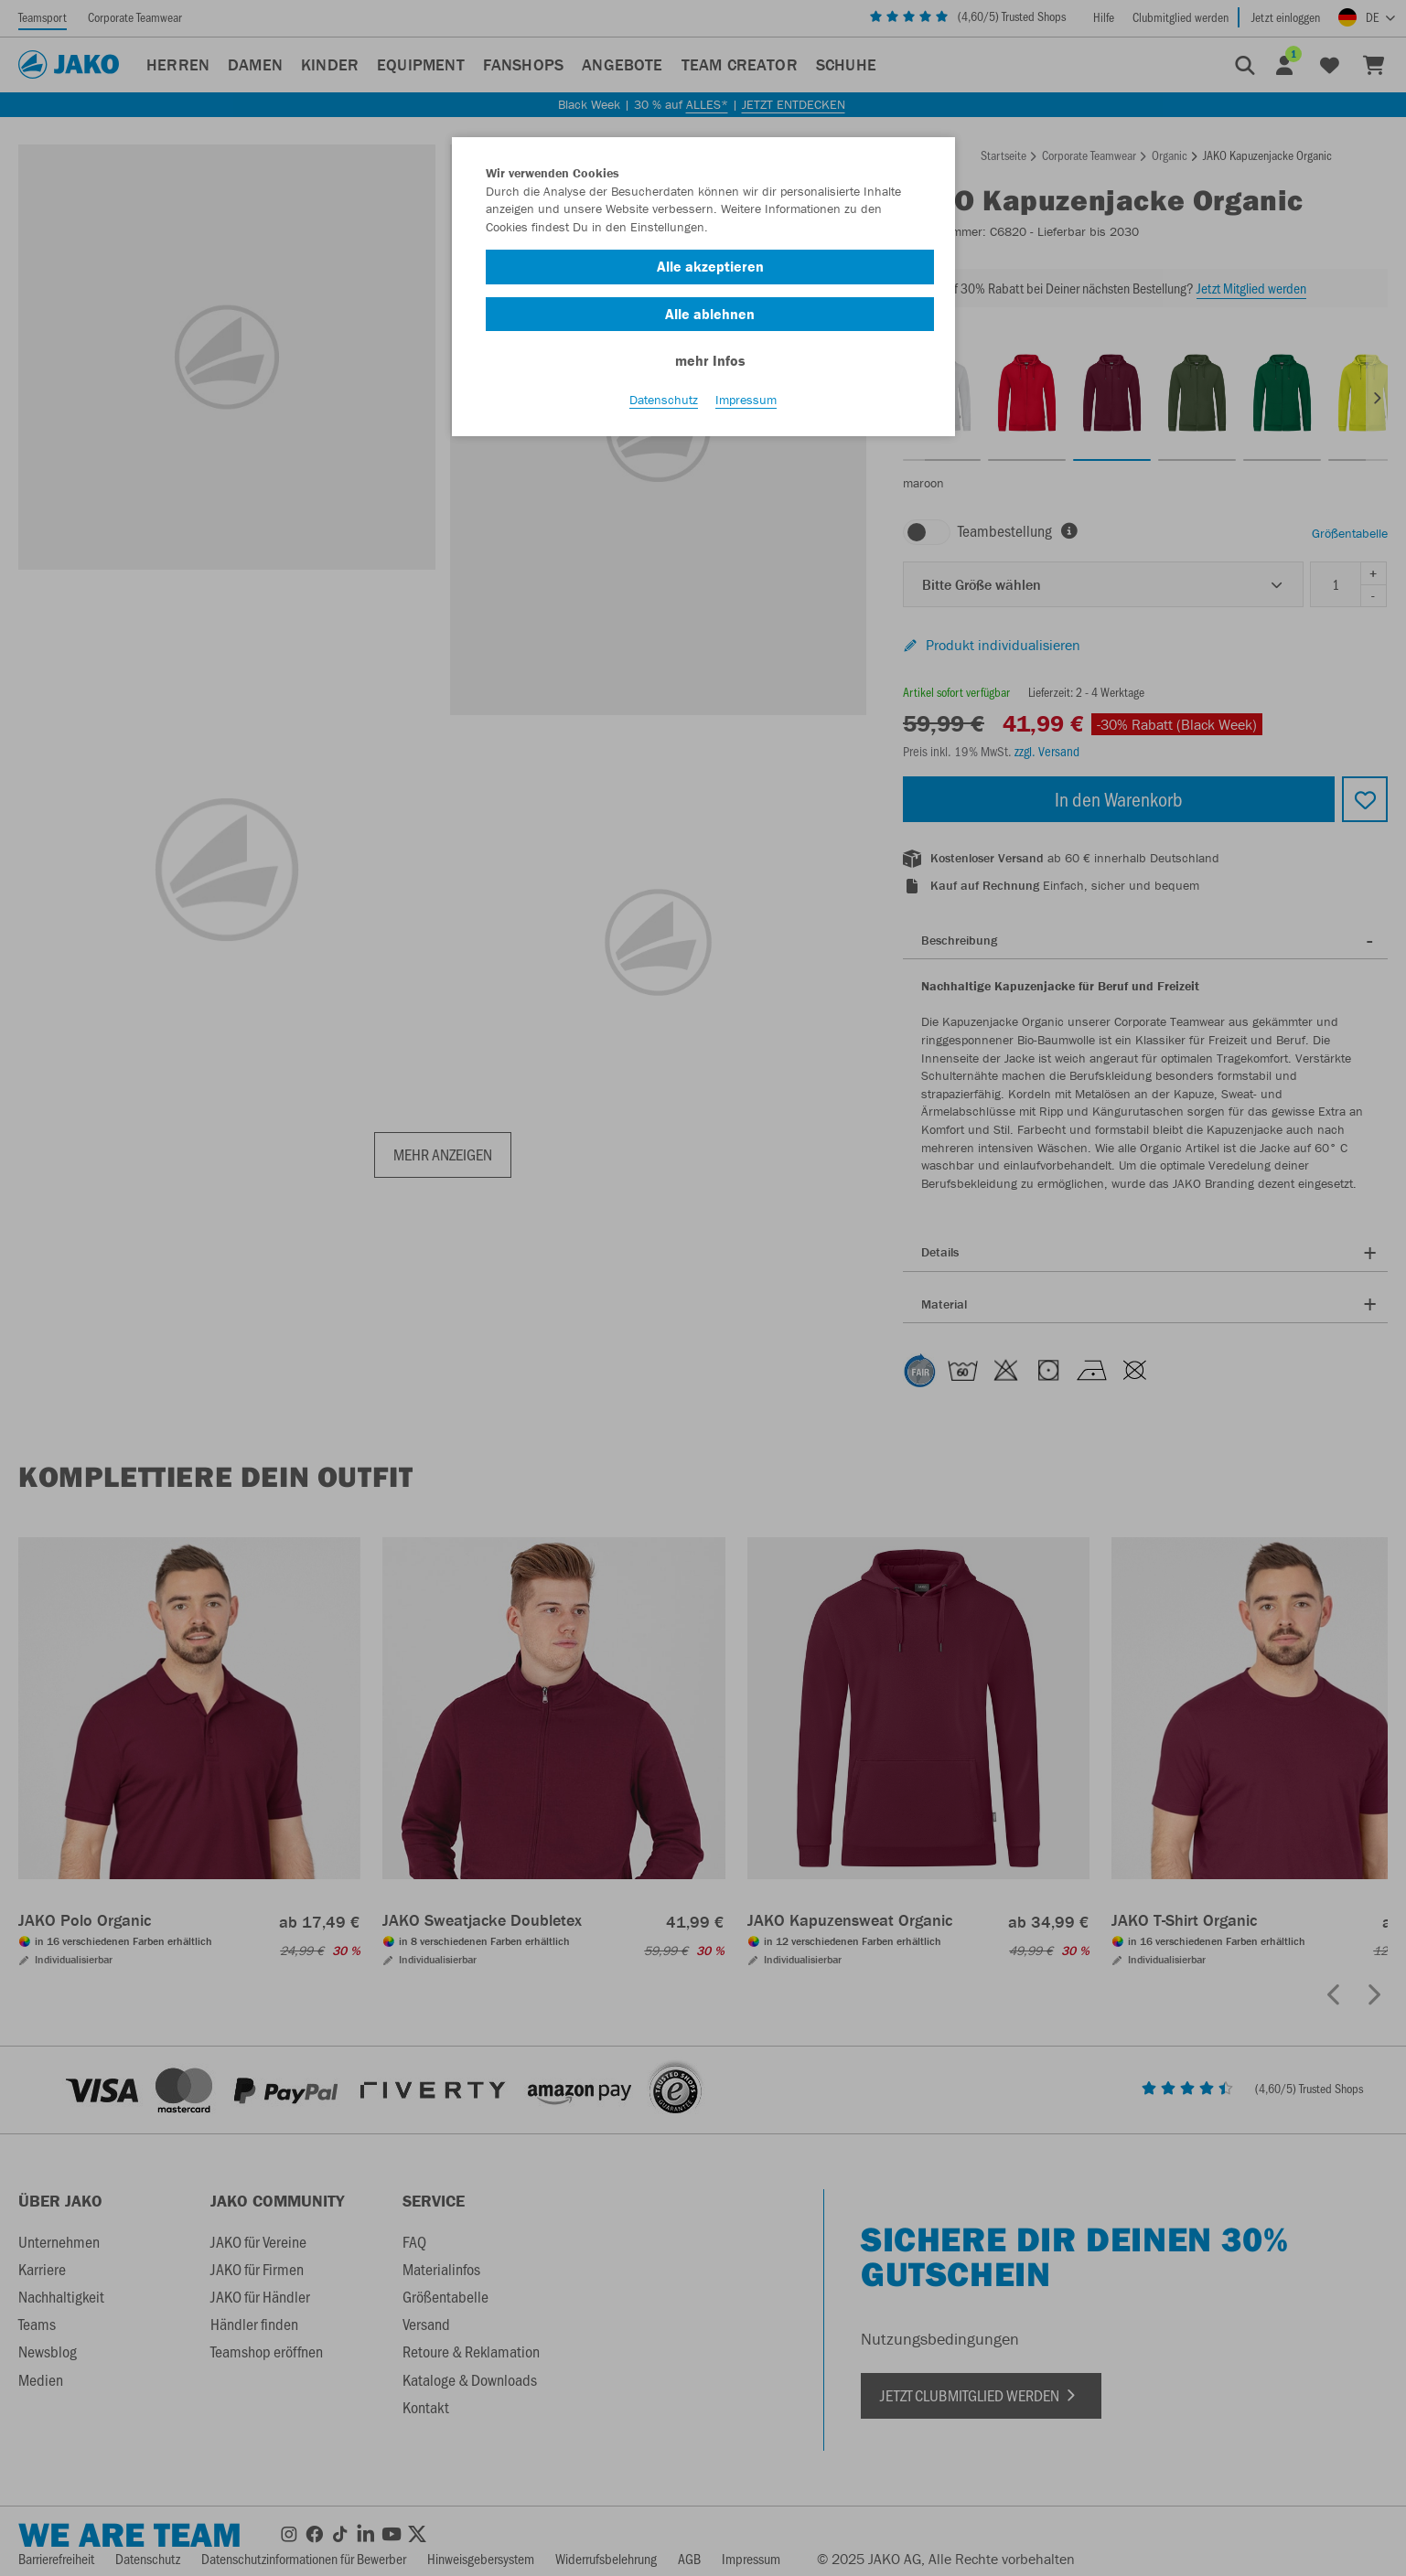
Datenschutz (663, 403)
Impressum (746, 403)
